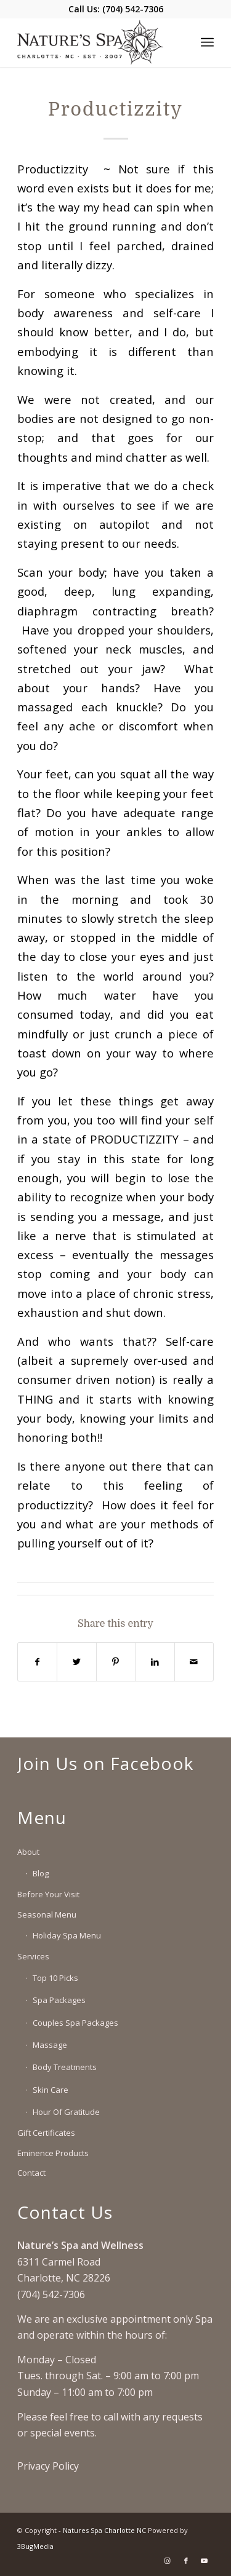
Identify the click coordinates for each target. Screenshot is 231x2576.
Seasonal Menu (46, 1914)
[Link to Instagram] (167, 2560)
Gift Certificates (46, 2132)
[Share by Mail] (194, 1662)
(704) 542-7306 (132, 9)
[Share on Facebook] (37, 1662)
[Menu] (207, 42)
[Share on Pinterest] (116, 1662)
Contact (31, 2172)
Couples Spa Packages (75, 2022)
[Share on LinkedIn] (155, 1662)
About (28, 1851)
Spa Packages (59, 1999)
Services (33, 1956)
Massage (50, 2044)
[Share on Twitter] (76, 1662)
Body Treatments (65, 2066)
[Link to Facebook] (186, 2560)
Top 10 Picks (55, 1977)
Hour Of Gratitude (66, 2111)
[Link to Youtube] (204, 2560)
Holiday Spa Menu (67, 1935)
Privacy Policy (48, 2466)
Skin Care (50, 2089)
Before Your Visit (48, 1894)
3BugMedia (35, 2546)
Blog (41, 1873)
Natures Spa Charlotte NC (104, 2530)
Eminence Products (53, 2153)
